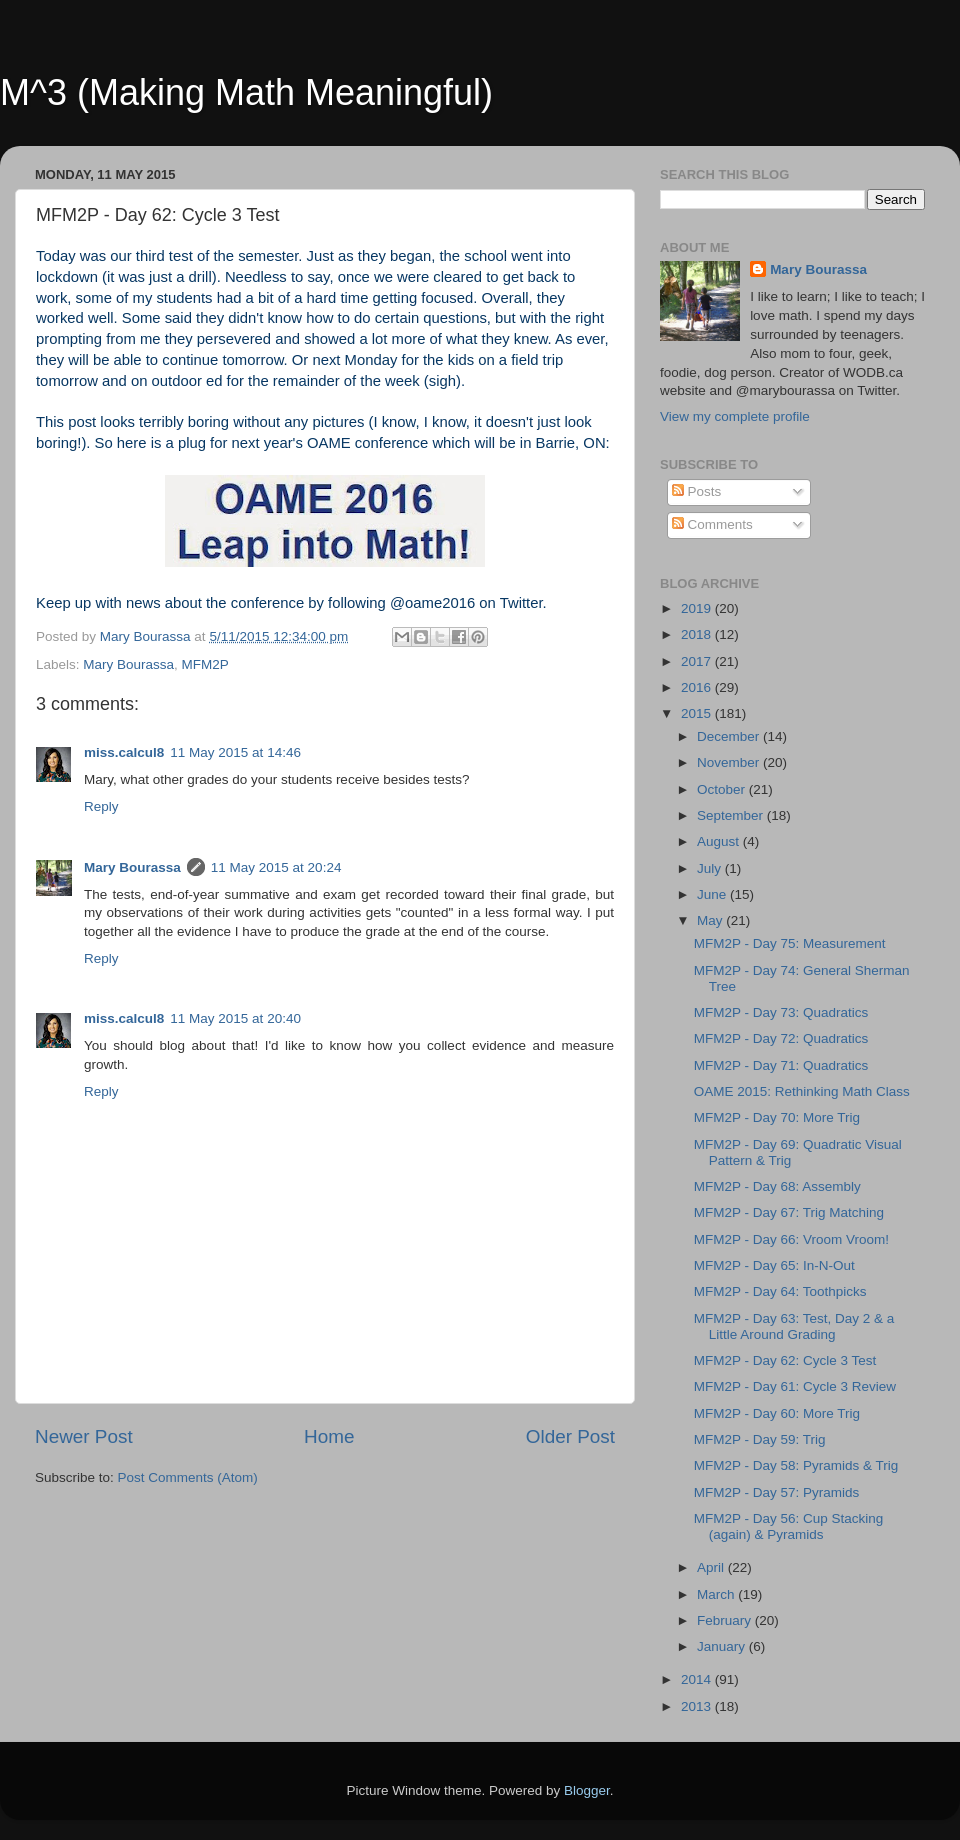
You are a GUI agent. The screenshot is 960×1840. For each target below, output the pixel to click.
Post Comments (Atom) (188, 1477)
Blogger (587, 1790)
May (711, 920)
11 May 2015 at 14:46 (235, 752)
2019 (698, 608)
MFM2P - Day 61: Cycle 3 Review (795, 1386)
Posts (697, 491)
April (712, 1567)
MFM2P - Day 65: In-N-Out (774, 1265)
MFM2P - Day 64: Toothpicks (780, 1291)
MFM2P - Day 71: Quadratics (781, 1065)
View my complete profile (735, 416)
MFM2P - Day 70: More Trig (777, 1117)
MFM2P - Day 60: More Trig (777, 1413)
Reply (101, 806)
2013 (698, 1706)
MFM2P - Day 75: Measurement (790, 943)
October (723, 789)
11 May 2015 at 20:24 (276, 867)
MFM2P (205, 664)
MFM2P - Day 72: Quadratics (781, 1038)
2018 (698, 634)
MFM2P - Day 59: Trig (760, 1439)
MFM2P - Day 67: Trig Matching (789, 1212)
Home (329, 1436)
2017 (698, 661)
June (713, 894)
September (732, 815)
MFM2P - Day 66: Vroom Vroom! (791, 1239)
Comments (712, 524)
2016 (698, 687)
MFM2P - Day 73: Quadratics (781, 1012)
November (730, 762)
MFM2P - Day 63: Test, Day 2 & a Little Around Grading (794, 1326)
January (723, 1646)
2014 (698, 1679)
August (720, 841)
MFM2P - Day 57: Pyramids (777, 1492)
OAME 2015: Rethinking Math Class (802, 1091)
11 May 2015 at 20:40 (235, 1018)
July (711, 868)
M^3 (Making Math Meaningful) (246, 92)
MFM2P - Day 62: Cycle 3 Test (785, 1360)
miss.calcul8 (124, 752)
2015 (698, 713)
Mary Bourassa (128, 664)
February (726, 1620)
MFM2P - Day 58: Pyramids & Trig (796, 1465)
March (717, 1594)
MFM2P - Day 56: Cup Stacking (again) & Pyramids (789, 1526)
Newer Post (84, 1436)
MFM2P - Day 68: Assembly (777, 1186)
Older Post (570, 1436)
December (730, 736)
